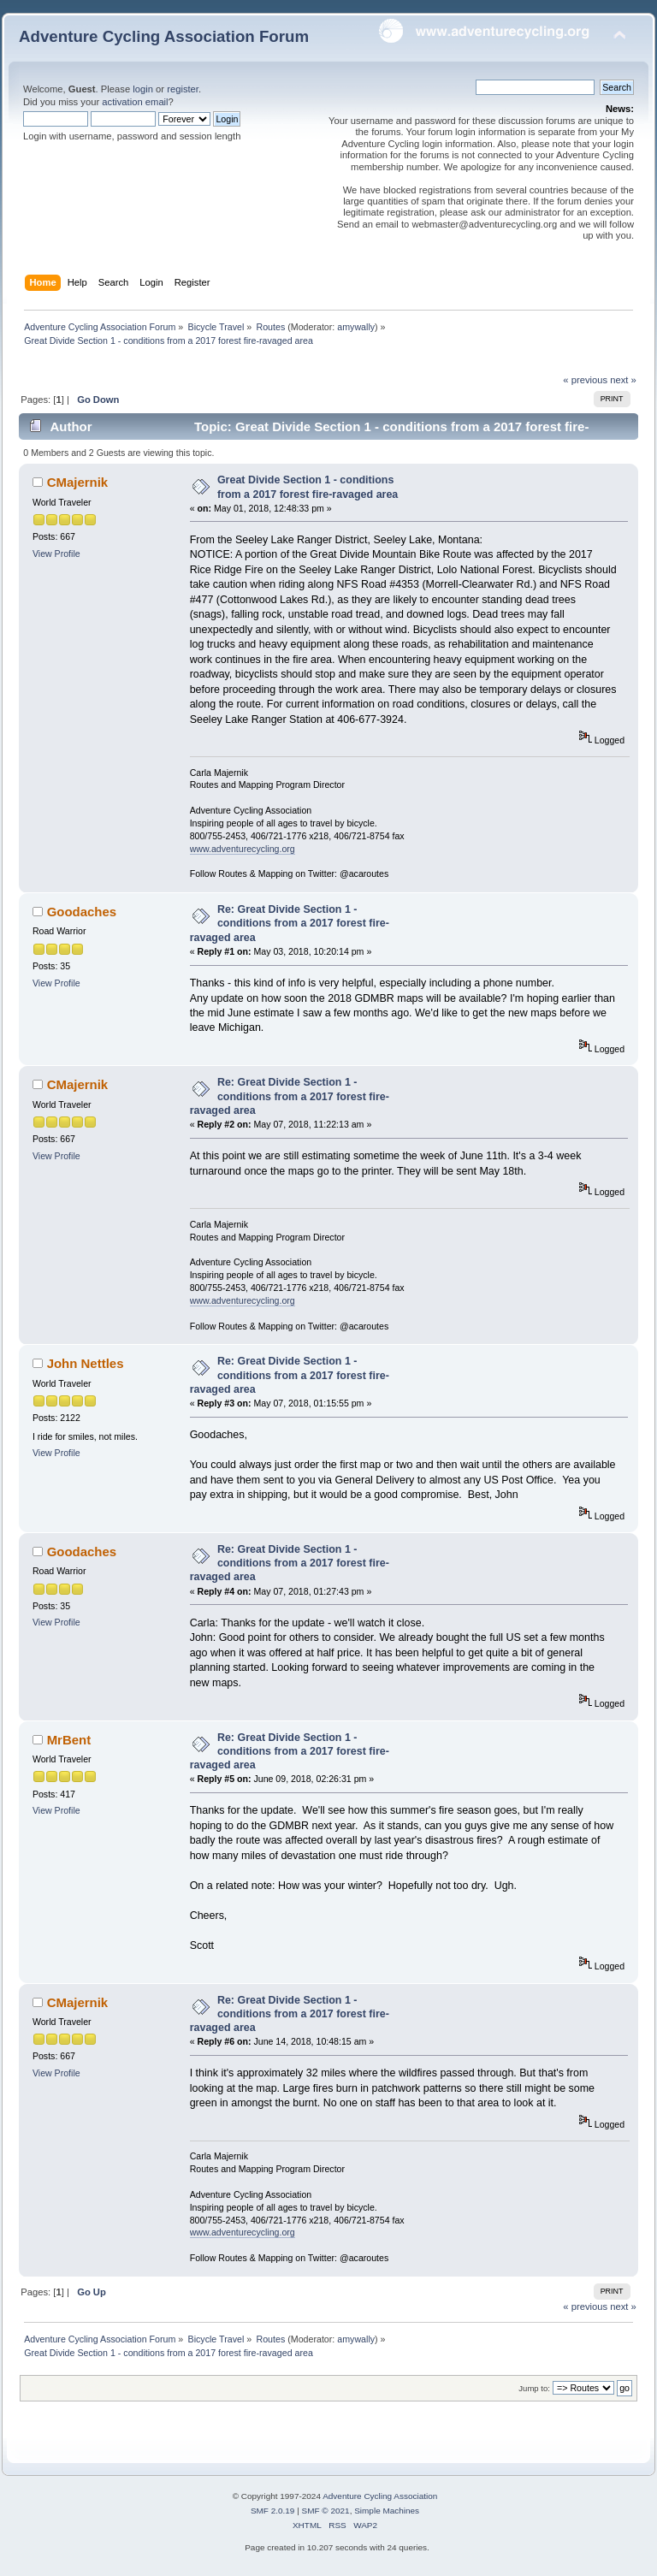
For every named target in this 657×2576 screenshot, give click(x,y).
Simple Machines (386, 2510)
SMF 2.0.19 (273, 2510)
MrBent (69, 1739)
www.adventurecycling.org (242, 849)
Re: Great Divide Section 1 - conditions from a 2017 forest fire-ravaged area (289, 923)
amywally (356, 327)
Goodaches (82, 911)
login (143, 89)
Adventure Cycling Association (380, 2496)
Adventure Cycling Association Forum (164, 36)
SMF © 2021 (326, 2510)
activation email (135, 102)
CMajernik (78, 482)
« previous (585, 380)
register (182, 89)
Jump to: (534, 2388)
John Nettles (85, 1363)
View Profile (56, 553)
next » (623, 380)
